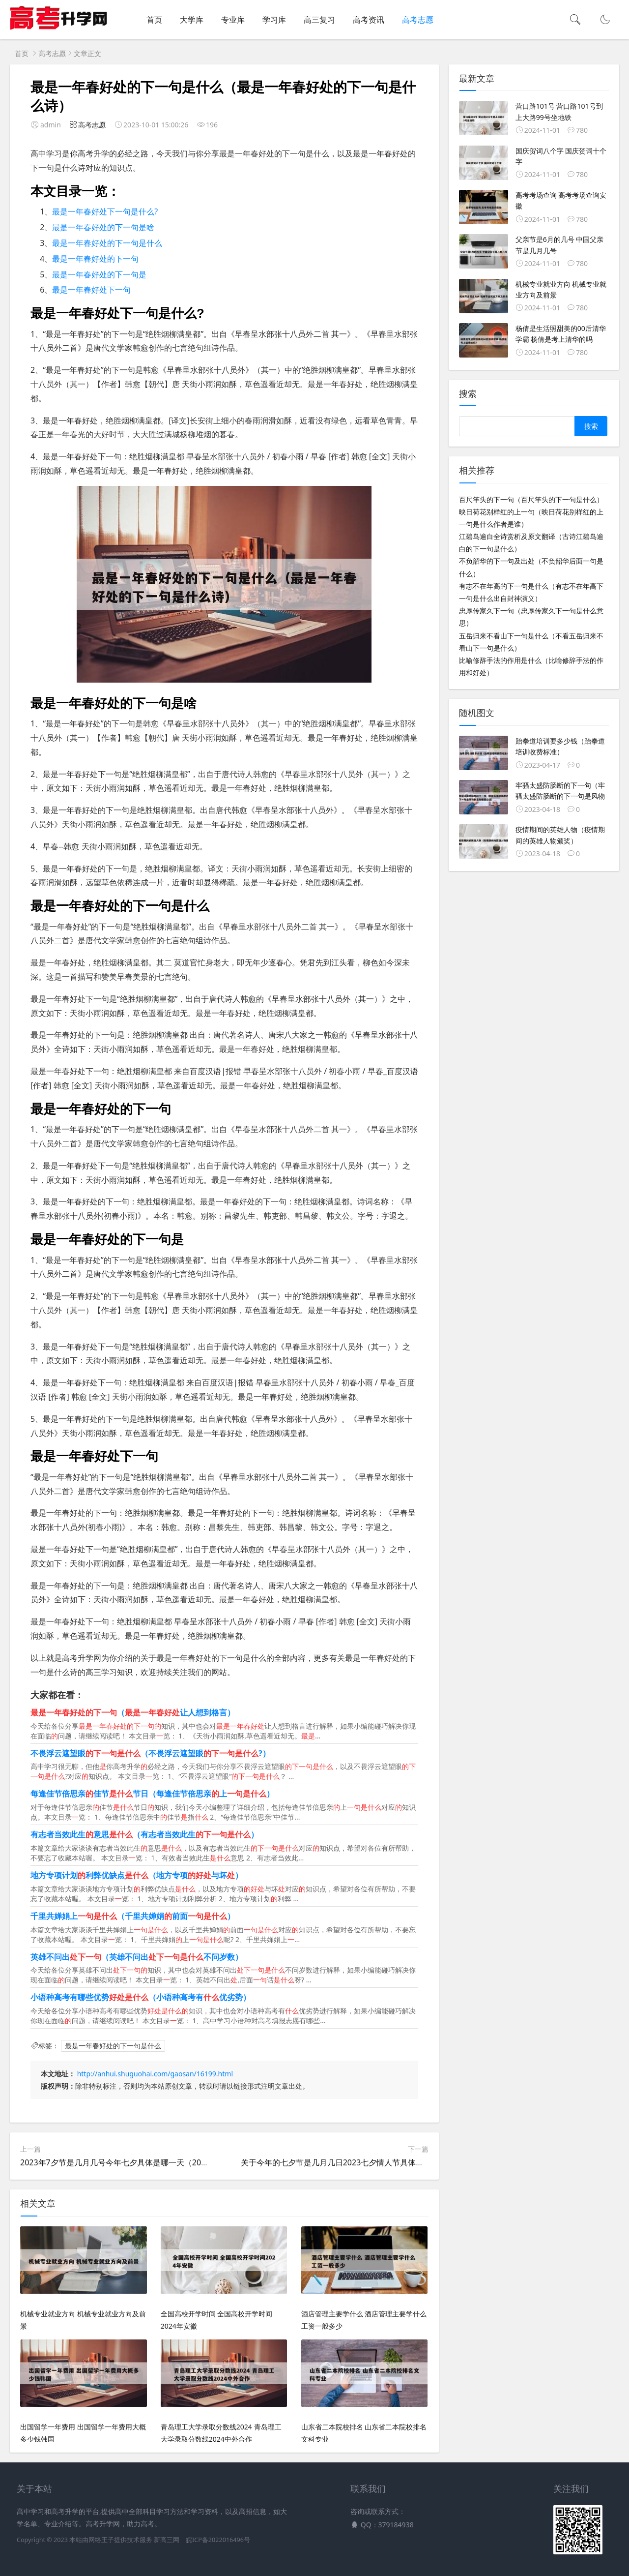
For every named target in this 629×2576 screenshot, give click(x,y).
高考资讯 (368, 19)
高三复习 (319, 19)
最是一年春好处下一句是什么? (105, 211)
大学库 (191, 19)
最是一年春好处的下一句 (95, 258)
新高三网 (166, 2540)
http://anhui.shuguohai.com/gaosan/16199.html (155, 2073)
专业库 (233, 19)
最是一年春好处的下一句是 (99, 274)
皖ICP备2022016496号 (218, 2540)
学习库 (274, 19)
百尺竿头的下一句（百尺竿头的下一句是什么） (531, 499)
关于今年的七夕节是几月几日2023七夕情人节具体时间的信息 (348, 2162)
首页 (154, 19)
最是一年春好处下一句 (91, 289)
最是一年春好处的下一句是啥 (103, 227)
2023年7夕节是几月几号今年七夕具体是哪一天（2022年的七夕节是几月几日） (158, 2162)
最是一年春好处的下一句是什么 (107, 243)
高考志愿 (417, 19)
